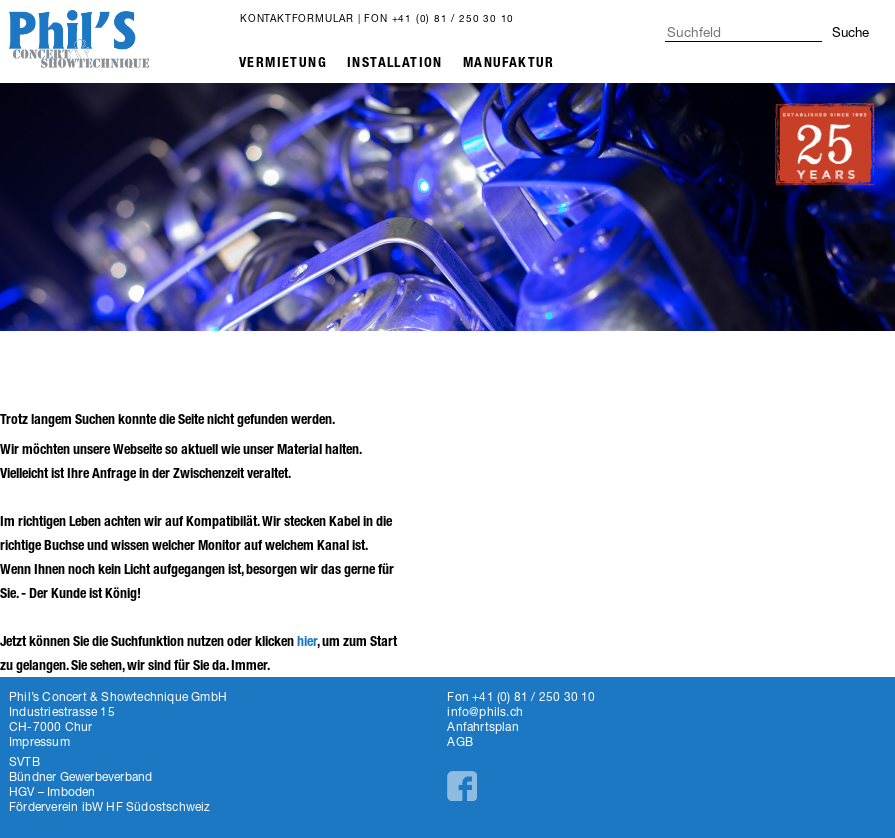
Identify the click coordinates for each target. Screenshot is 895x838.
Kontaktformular (297, 18)
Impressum (39, 741)
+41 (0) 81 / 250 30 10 (453, 18)
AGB (460, 741)
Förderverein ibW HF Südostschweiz (110, 806)
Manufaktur (509, 62)
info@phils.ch (485, 711)
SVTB (24, 761)
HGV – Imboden (52, 791)
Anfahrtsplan (482, 726)
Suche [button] (850, 32)
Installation (395, 62)
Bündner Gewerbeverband (80, 776)
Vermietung (283, 62)
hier (307, 641)
